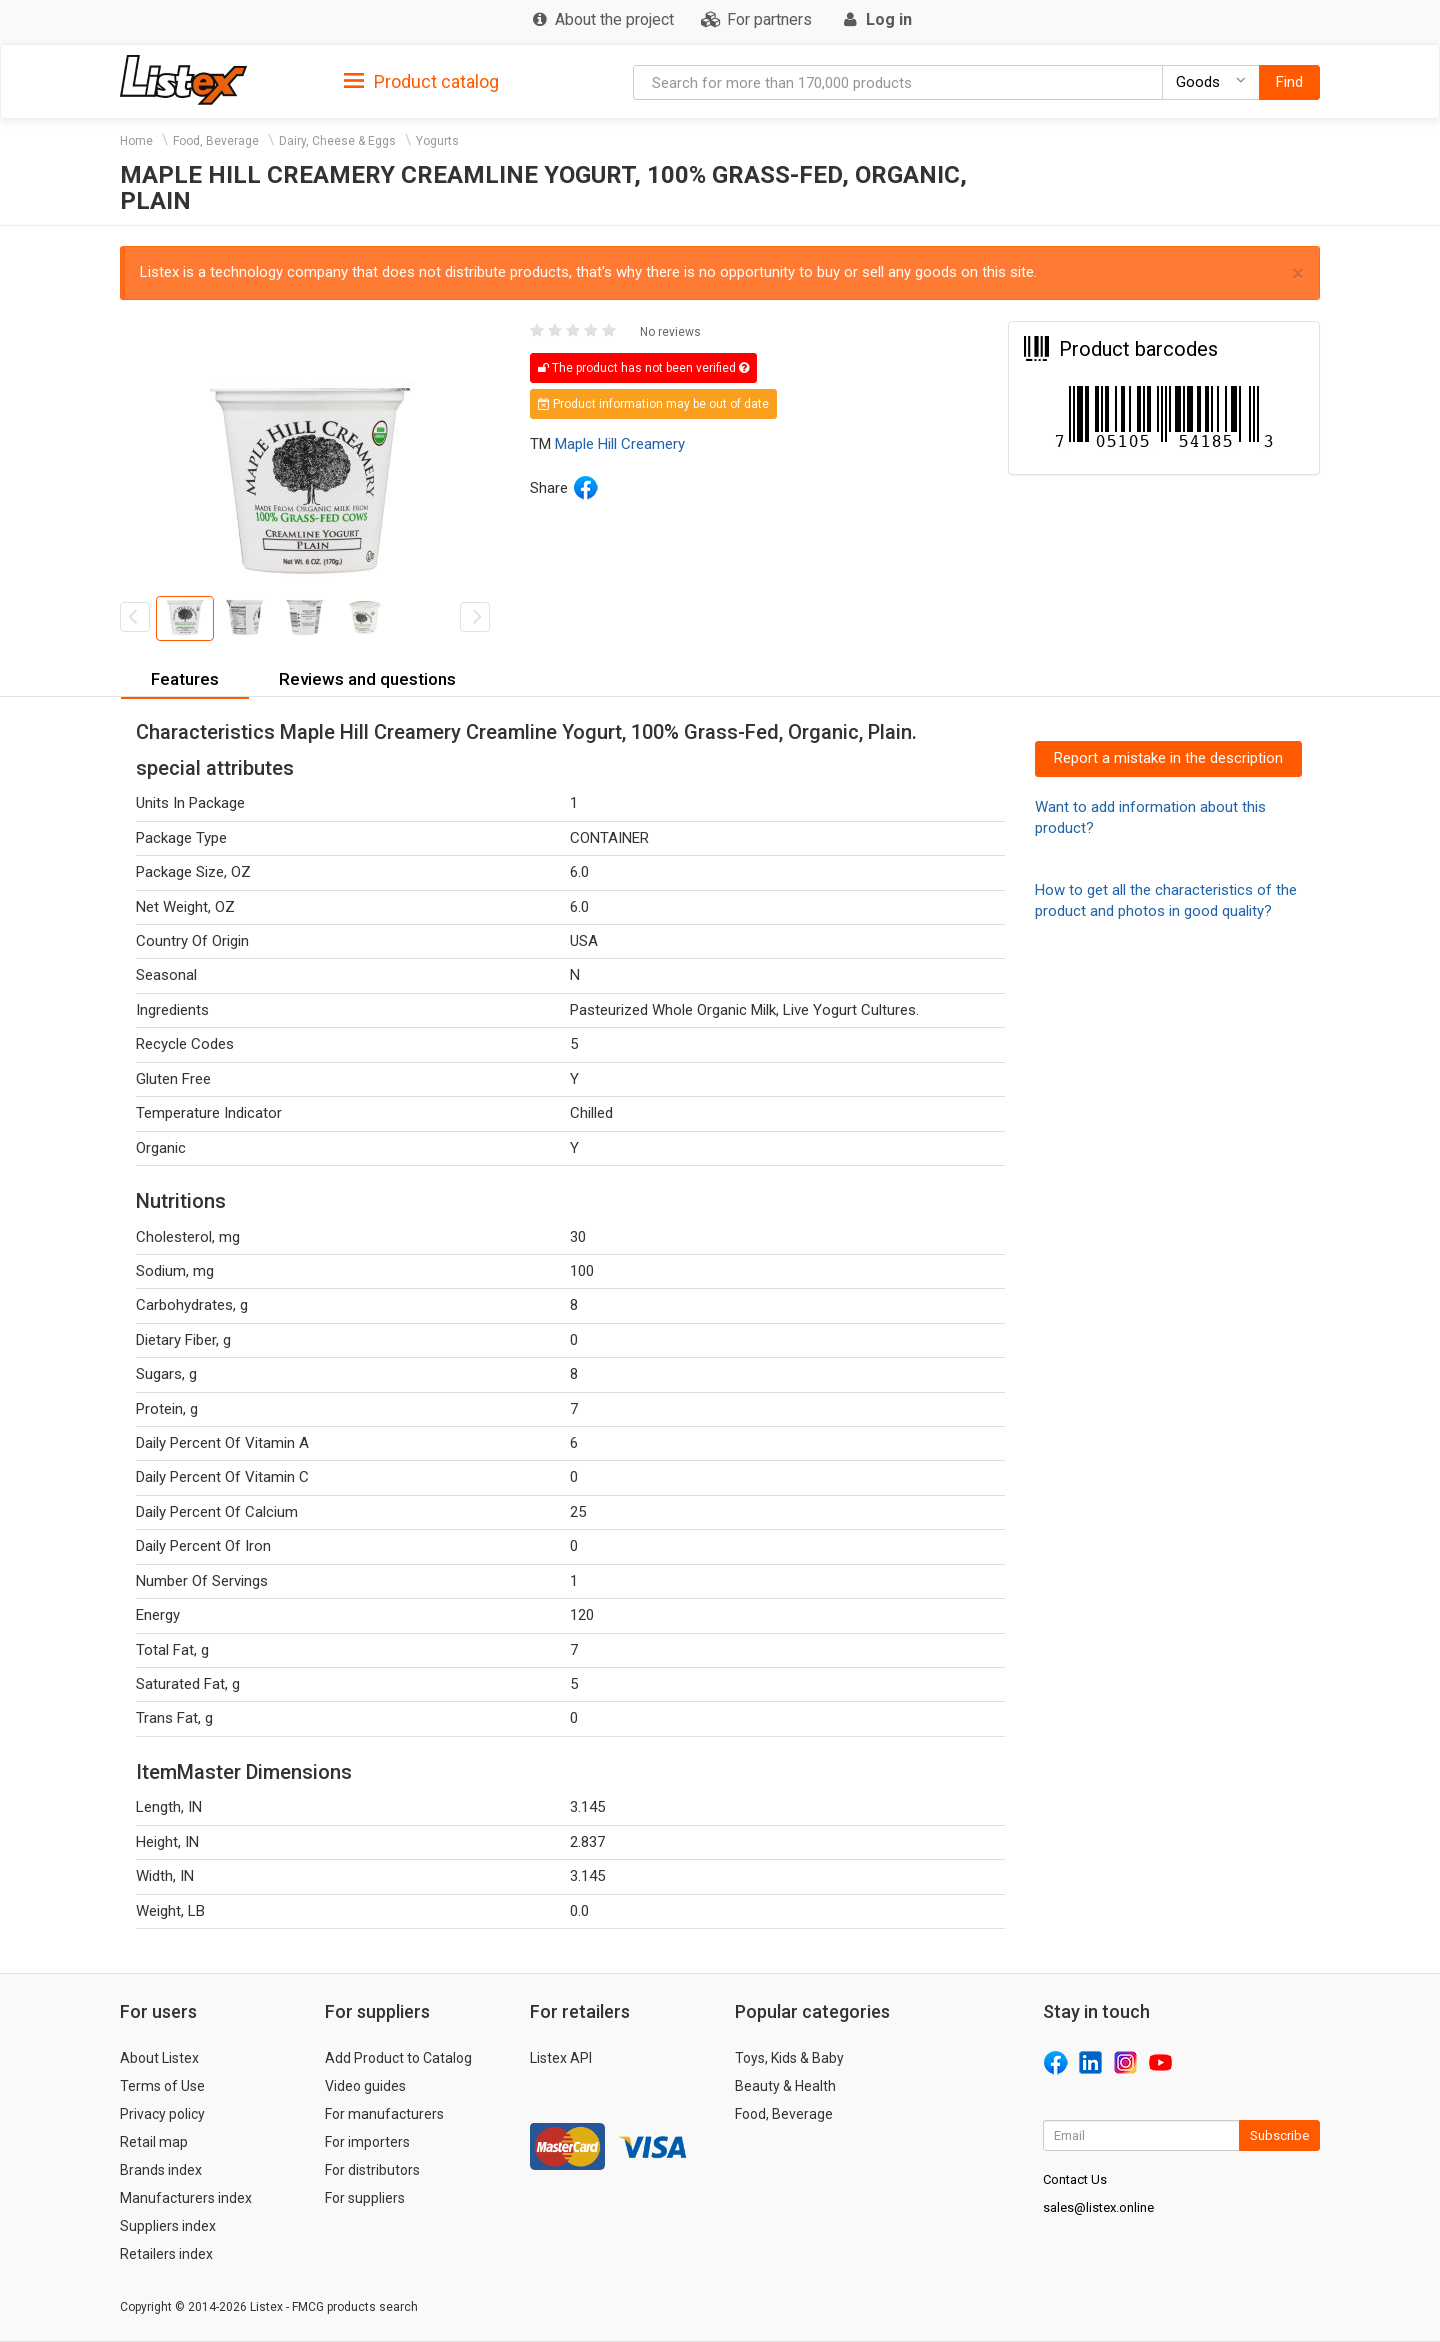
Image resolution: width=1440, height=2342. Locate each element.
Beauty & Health (785, 2086)
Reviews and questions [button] (367, 679)
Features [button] (185, 679)
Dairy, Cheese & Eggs (337, 141)
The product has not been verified (643, 368)
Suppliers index (168, 2226)
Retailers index (166, 2254)
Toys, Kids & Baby (789, 2058)
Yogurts (437, 141)
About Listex (159, 2058)
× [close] (1298, 273)
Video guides (365, 2086)
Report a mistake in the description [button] (1168, 758)
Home (136, 141)
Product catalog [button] (421, 82)
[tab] (421, 80)
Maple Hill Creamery (620, 444)
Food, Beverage (216, 141)
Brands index (161, 2170)
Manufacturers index (186, 2198)
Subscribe (1279, 2135)
